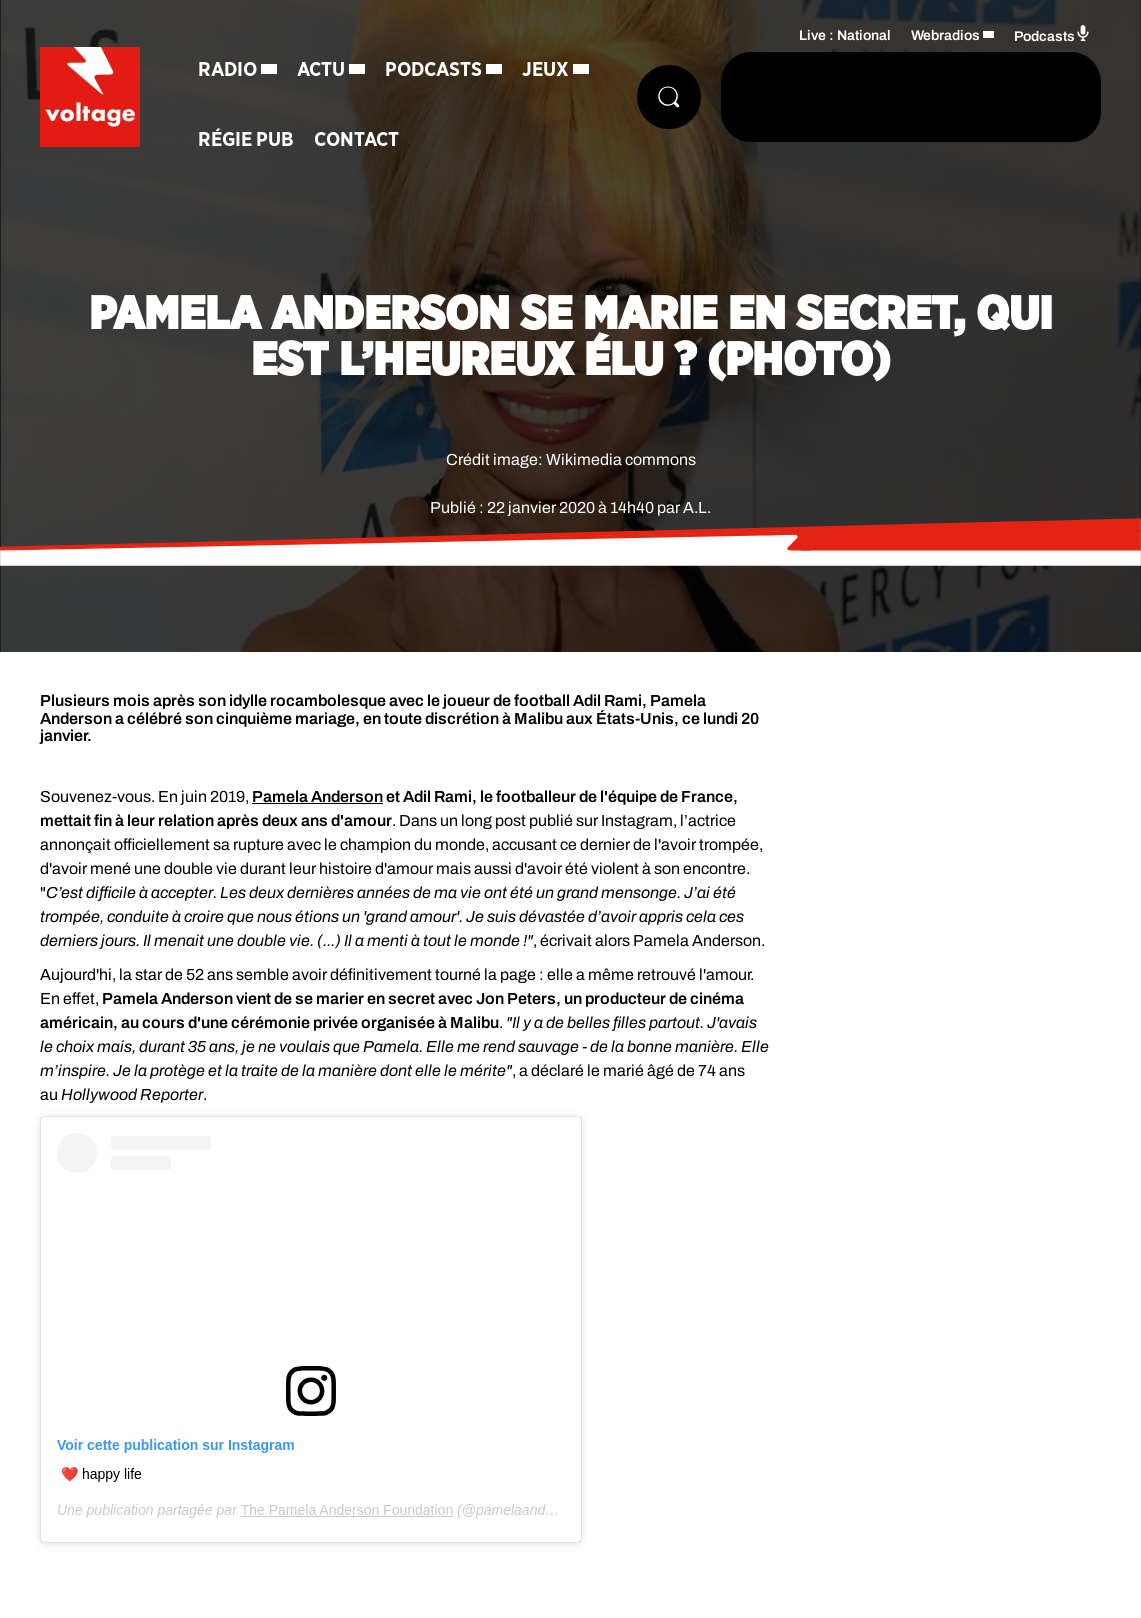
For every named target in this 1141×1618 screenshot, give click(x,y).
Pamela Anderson (317, 796)
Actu (321, 70)
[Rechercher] (669, 97)
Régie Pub (246, 140)
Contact (356, 140)
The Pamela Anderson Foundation (347, 1510)
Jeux (545, 70)
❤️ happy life (101, 1474)
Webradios (945, 35)
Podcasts (433, 70)
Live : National (845, 35)
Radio (227, 70)
